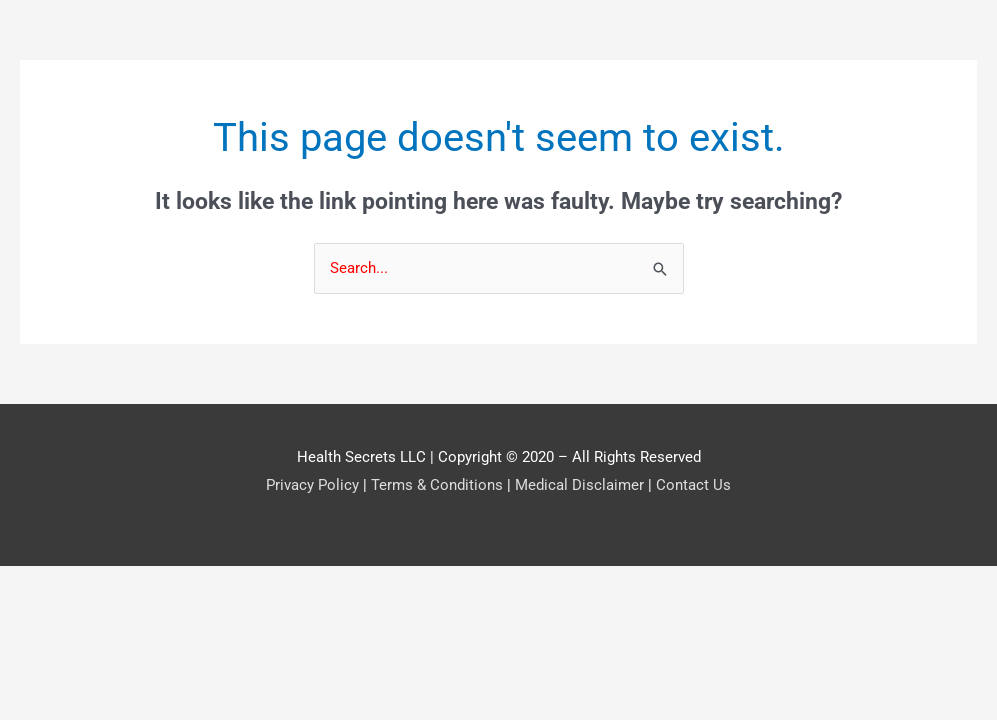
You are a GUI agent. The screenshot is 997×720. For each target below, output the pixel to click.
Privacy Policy (312, 485)
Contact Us (693, 485)
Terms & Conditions (437, 485)
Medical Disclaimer (579, 485)
